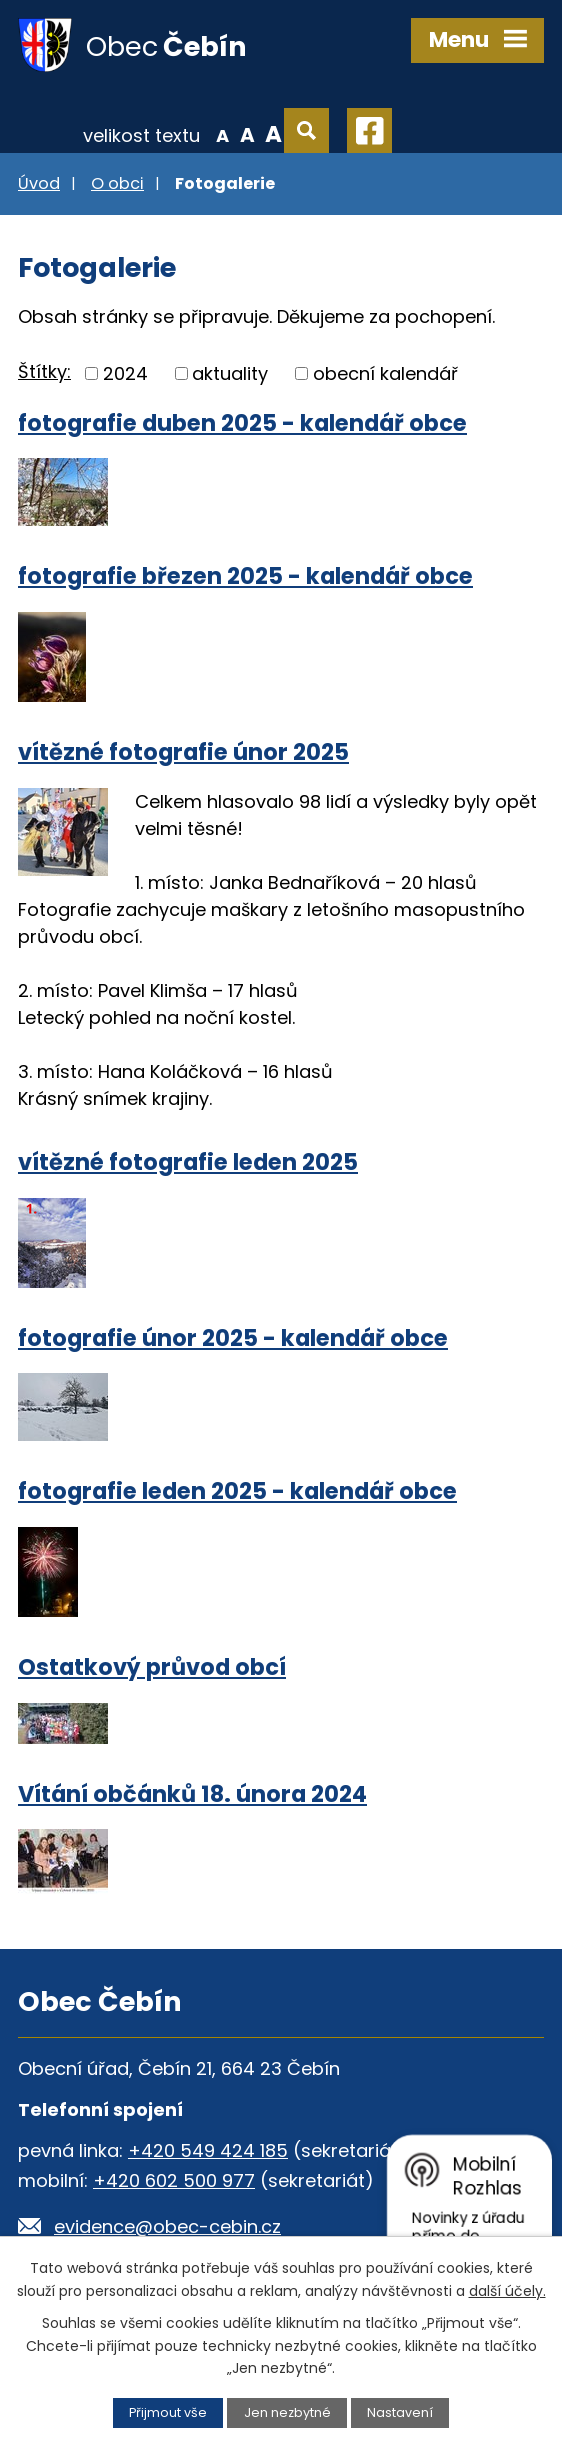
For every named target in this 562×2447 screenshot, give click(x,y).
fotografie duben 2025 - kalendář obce (242, 423)
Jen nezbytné (287, 2412)
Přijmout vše (168, 2412)
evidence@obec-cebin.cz (167, 2226)
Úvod (39, 183)
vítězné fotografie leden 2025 (188, 1162)
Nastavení (400, 2412)
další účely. (507, 2291)
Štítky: (44, 371)
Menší (222, 134)
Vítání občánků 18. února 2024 (192, 1794)
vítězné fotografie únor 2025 (183, 752)
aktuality (230, 373)
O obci (117, 183)
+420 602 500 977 (174, 2180)
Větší (273, 134)
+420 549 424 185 (208, 2150)
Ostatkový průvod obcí (152, 1667)
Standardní (247, 134)
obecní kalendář (385, 373)
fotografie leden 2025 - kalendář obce (237, 1491)
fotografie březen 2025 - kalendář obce (245, 576)
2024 (125, 373)
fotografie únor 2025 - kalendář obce (233, 1338)
